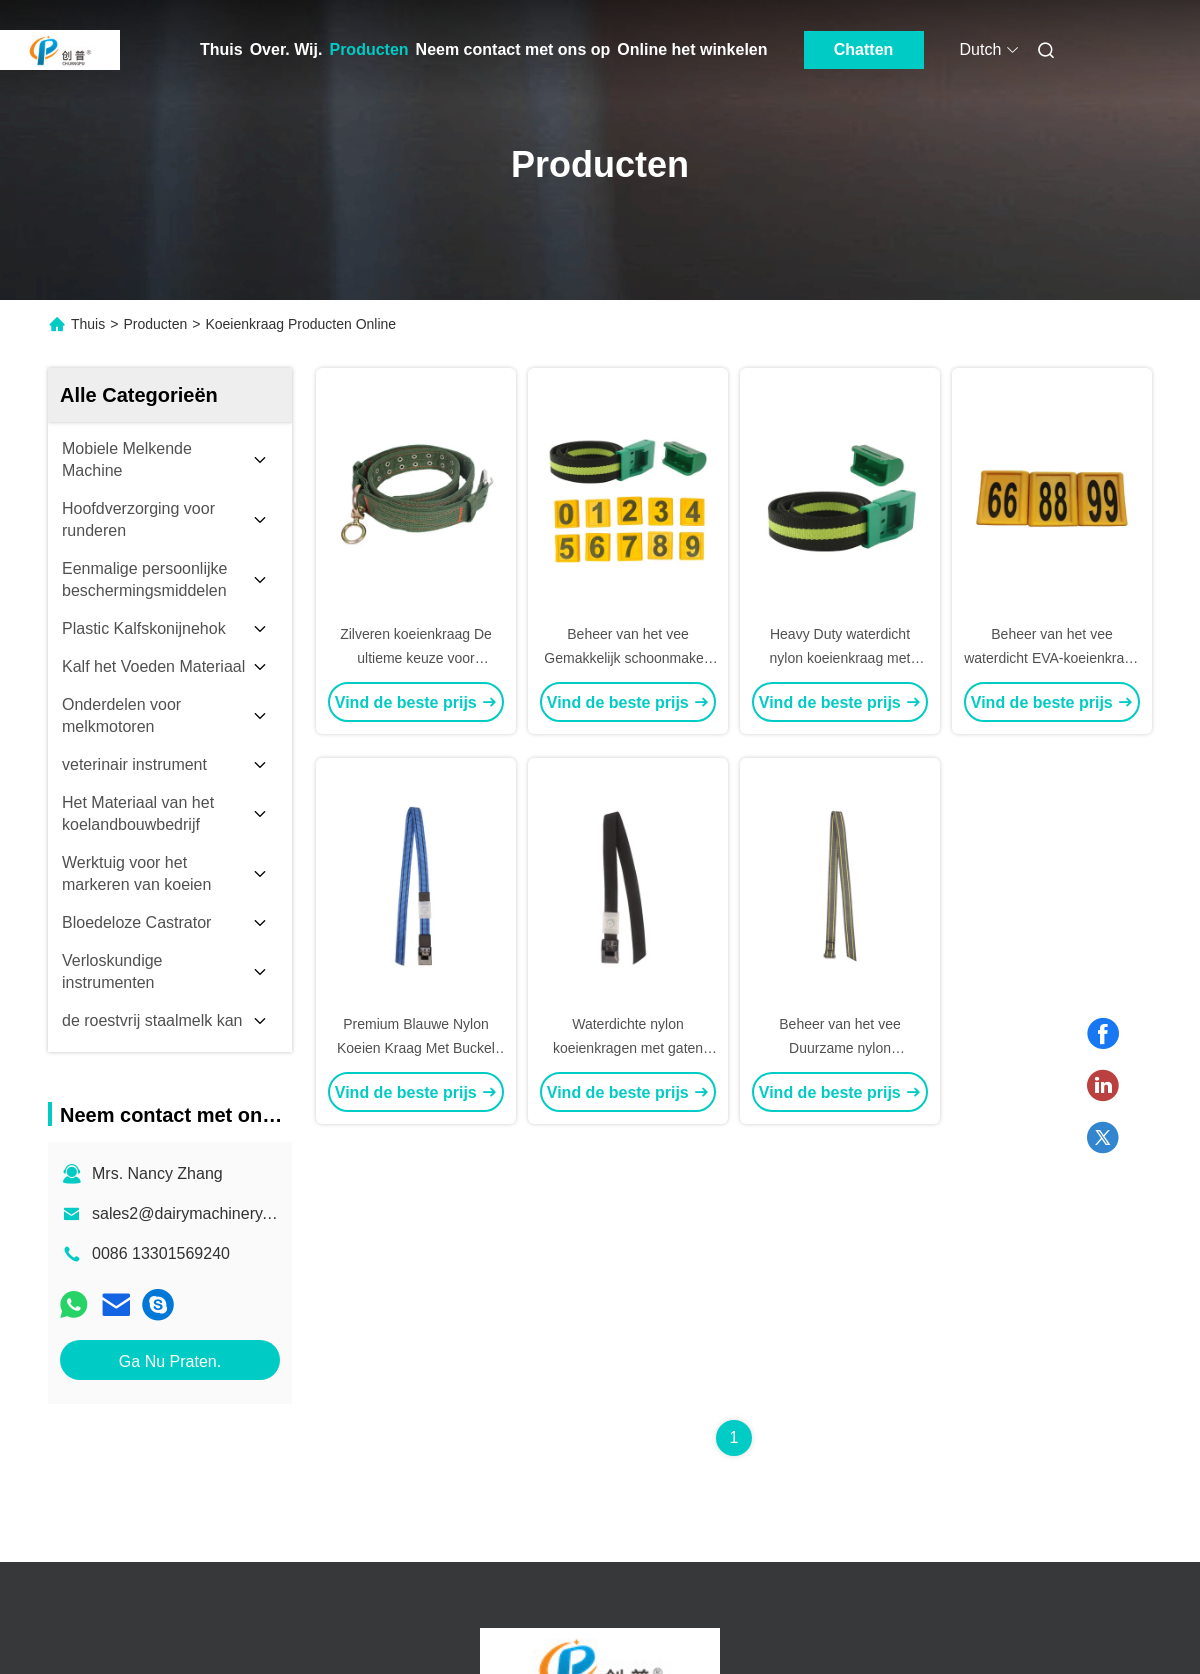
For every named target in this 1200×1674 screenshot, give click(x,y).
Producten (368, 49)
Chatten (864, 49)
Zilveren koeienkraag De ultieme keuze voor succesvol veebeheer (416, 658)
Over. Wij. (286, 49)
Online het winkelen (692, 49)
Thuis (221, 49)
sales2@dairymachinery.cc (187, 1213)
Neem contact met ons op (513, 49)
